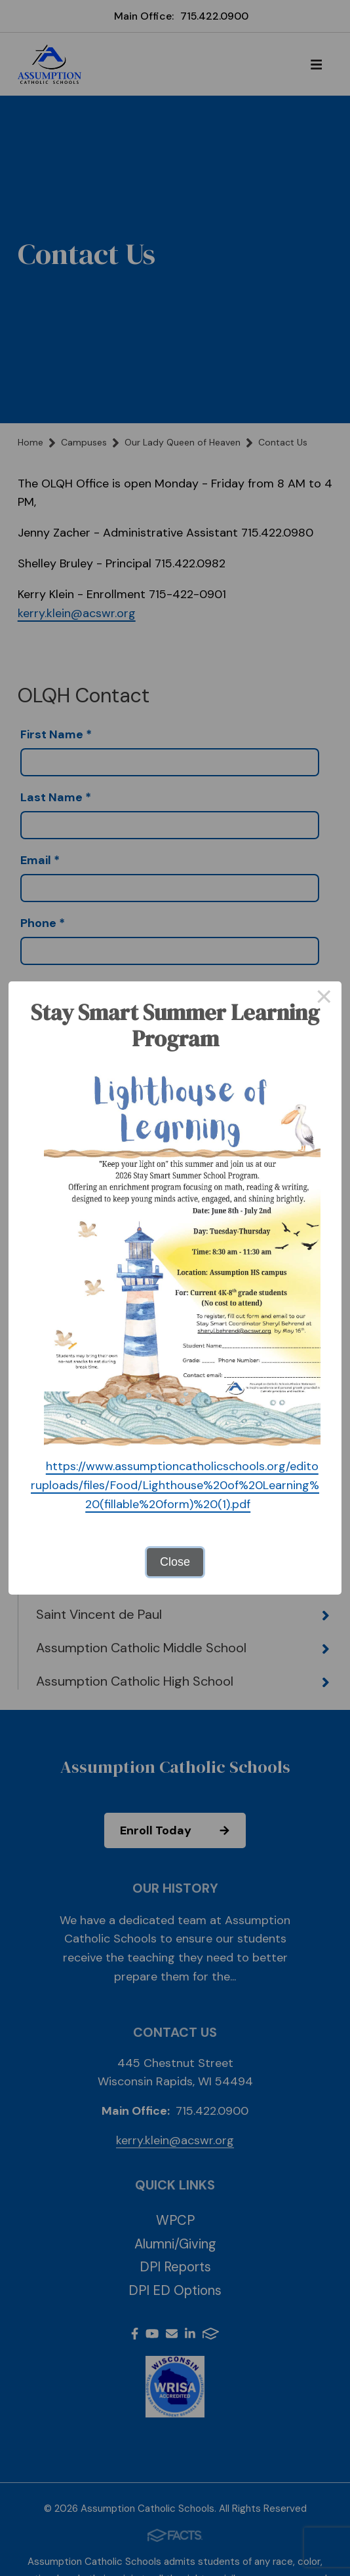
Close (175, 1561)
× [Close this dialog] (324, 999)
